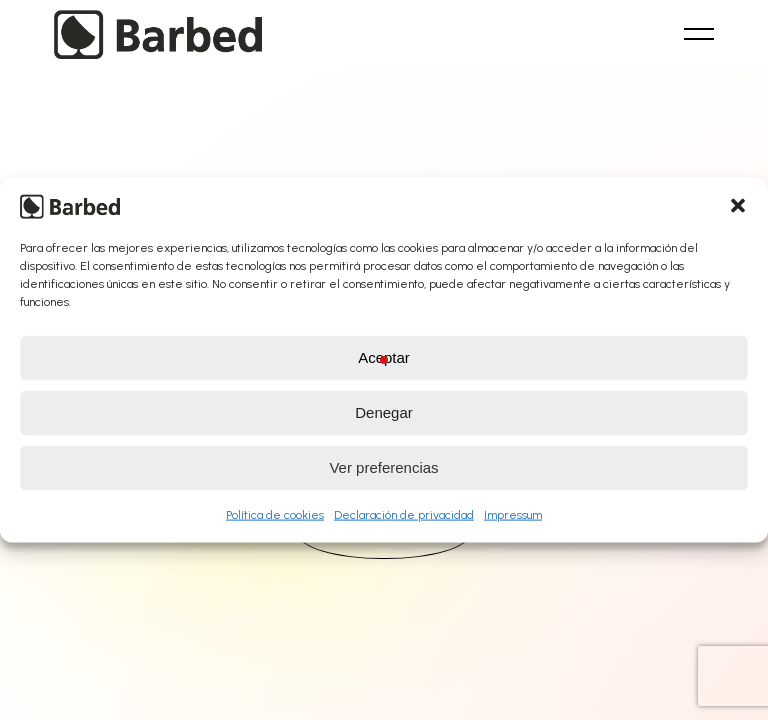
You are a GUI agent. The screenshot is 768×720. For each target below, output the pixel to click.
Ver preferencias (383, 467)
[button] (738, 205)
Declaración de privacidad (404, 514)
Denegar (384, 412)
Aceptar (384, 357)
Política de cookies (275, 514)
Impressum (513, 514)
